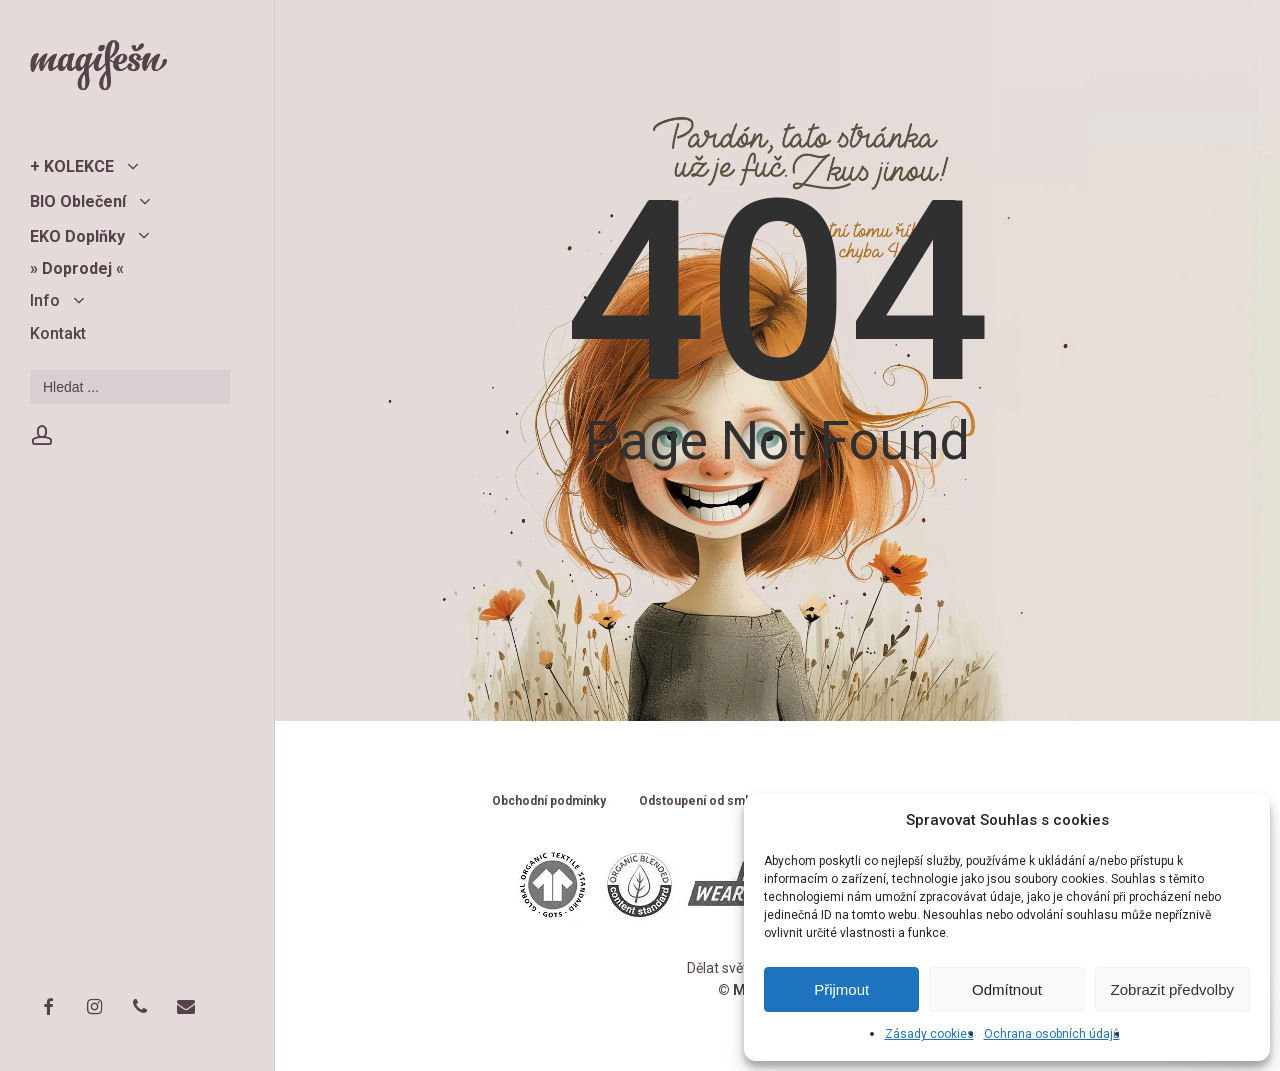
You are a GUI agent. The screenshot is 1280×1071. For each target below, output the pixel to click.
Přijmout (841, 989)
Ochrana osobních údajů (1052, 1034)
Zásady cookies (929, 1034)
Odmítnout (1007, 989)
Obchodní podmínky (549, 801)
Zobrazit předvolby (1172, 989)
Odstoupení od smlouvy (707, 801)
